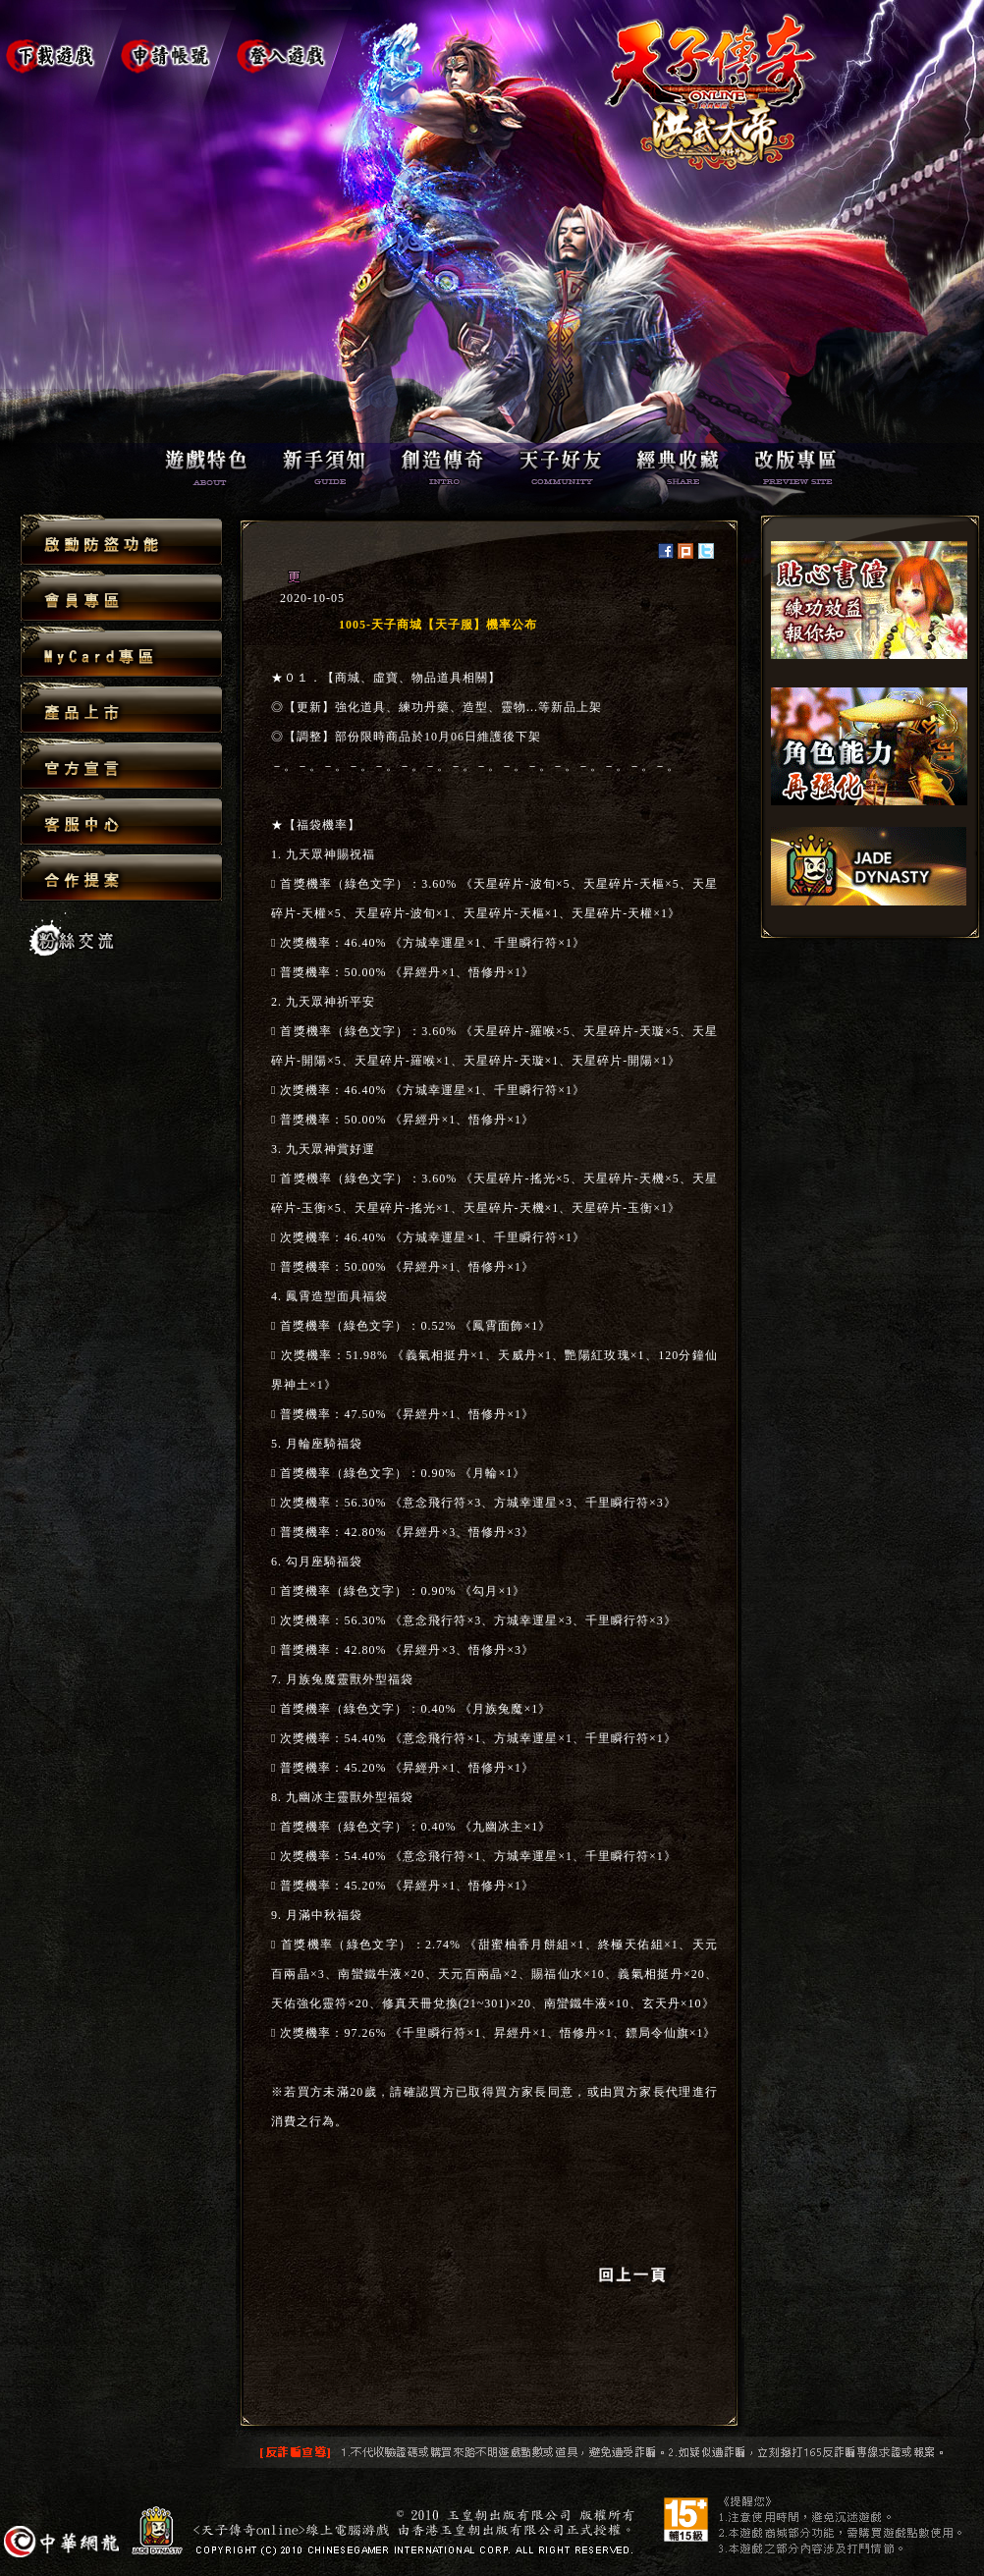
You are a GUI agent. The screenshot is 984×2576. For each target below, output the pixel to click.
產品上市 (121, 709)
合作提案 (121, 875)
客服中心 (121, 821)
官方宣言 (121, 765)
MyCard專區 (121, 653)
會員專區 (121, 597)
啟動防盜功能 (121, 541)
